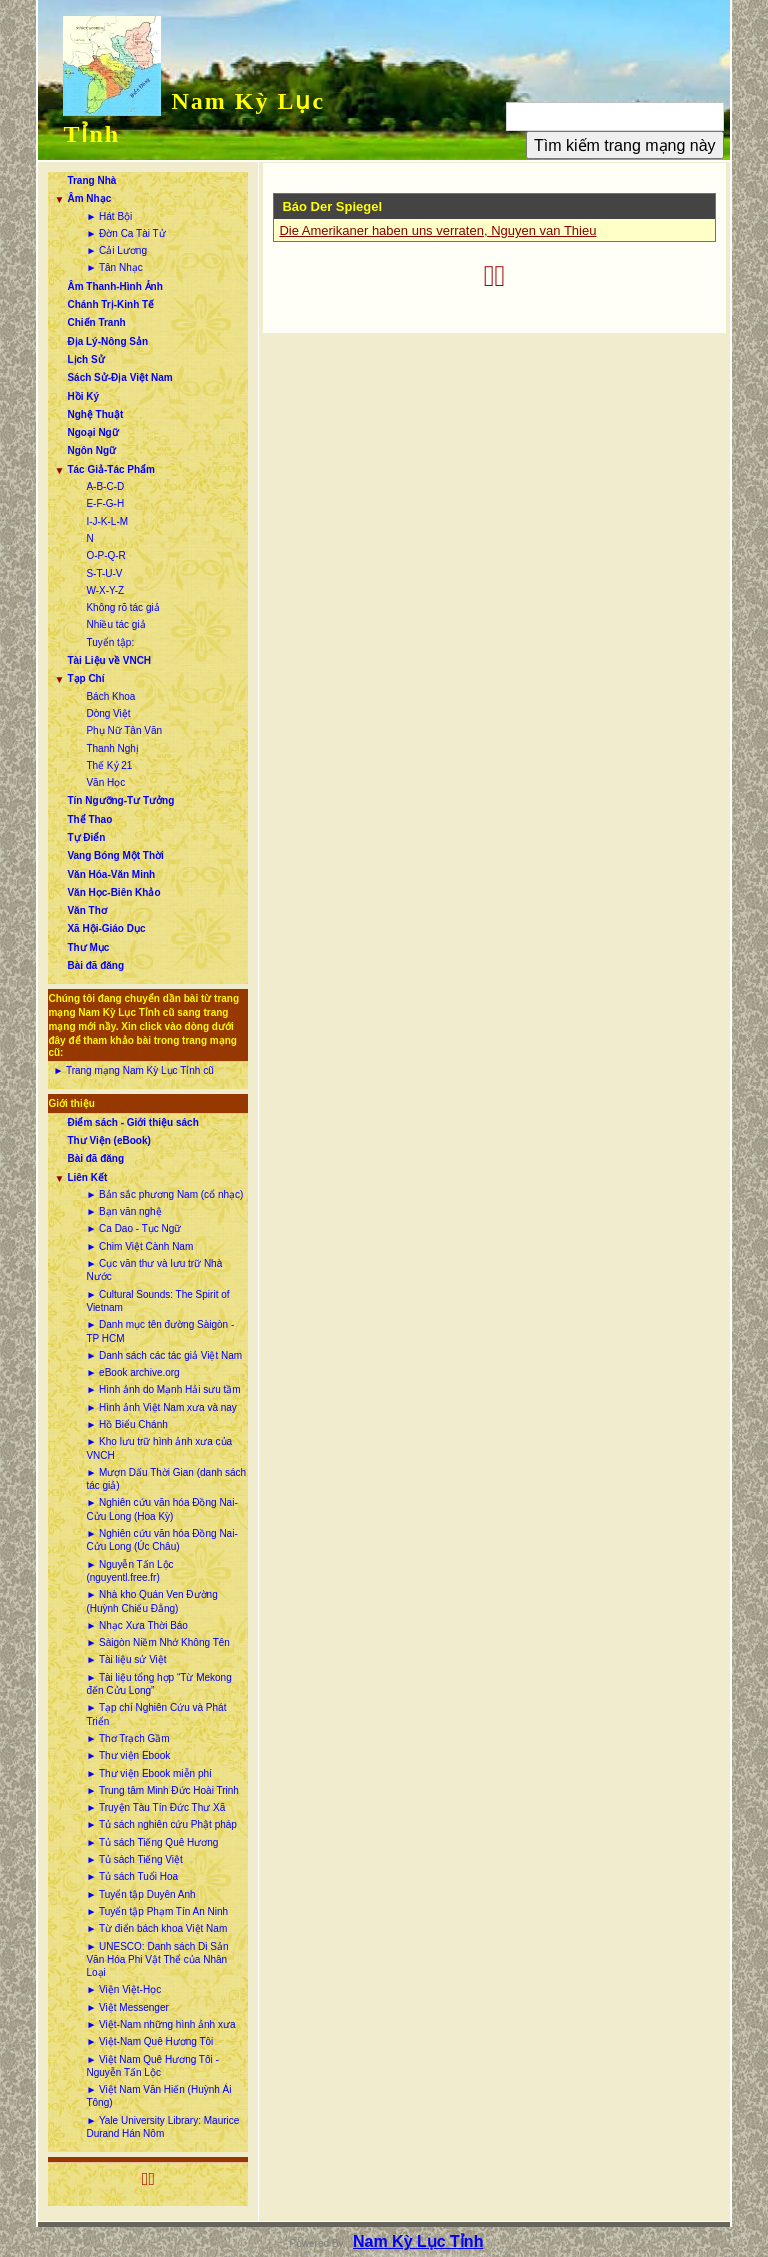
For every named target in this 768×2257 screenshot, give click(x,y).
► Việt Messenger (127, 2007)
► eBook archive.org (132, 1372)
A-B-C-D (105, 486)
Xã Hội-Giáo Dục (106, 928)
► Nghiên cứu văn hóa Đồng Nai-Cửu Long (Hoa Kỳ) (161, 1509)
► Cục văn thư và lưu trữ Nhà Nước (154, 1270)
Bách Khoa (110, 696)
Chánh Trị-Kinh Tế (110, 304)
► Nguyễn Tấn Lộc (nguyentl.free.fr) (129, 1571)
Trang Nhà (91, 180)
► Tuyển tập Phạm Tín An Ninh (157, 1911)
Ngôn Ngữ (91, 450)
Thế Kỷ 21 (109, 765)
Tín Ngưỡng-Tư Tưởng (120, 800)
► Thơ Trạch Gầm (127, 1738)
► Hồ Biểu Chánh (126, 1424)
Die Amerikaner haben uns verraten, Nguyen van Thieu (437, 230)
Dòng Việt (108, 713)
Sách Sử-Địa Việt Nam (119, 377)
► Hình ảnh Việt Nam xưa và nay (161, 1407)
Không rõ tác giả (122, 607)
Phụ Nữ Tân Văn (124, 730)
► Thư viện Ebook (128, 1755)
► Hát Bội (109, 216)
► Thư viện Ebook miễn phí (148, 1773)
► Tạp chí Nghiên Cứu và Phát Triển (156, 1714)
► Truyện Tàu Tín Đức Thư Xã (155, 1807)
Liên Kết (87, 1177)
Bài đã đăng (95, 965)
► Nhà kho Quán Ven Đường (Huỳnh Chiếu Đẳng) (151, 1601)
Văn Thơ (86, 910)
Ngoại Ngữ (92, 432)
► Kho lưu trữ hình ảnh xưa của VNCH (159, 1448)
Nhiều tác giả (115, 624)
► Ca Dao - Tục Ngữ (133, 1228)
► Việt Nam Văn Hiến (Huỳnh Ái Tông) (158, 2096)
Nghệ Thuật (95, 414)
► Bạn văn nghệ (123, 1211)
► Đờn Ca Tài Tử (125, 233)
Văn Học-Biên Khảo (113, 892)
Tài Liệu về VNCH (109, 660)
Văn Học (105, 782)
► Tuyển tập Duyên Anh (140, 1894)
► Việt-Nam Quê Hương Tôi (149, 2041)
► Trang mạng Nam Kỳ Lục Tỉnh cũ (133, 1070)
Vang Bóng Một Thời (115, 855)
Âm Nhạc (89, 198)
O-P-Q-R (105, 555)
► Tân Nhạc (114, 267)
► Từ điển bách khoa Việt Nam (156, 1928)
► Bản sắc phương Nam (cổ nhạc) (164, 1194)
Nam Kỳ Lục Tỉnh (418, 2241)
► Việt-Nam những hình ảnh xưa (160, 2024)
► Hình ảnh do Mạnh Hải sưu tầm (163, 1389)
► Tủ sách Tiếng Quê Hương (152, 1842)
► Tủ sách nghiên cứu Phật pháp (161, 1824)
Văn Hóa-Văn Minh (111, 874)
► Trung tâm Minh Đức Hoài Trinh (162, 1790)
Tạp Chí (85, 678)
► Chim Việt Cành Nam (139, 1246)
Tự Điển (86, 837)
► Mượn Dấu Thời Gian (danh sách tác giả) (166, 1479)
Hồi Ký (83, 396)
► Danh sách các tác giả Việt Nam (164, 1355)
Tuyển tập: (110, 642)
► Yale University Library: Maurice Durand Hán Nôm (162, 2127)
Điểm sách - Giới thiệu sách (132, 1122)
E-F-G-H (105, 503)
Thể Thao (89, 819)
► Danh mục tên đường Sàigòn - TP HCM (160, 1331)
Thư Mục (88, 947)
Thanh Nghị (112, 748)
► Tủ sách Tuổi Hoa (132, 1876)
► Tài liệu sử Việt (126, 1659)
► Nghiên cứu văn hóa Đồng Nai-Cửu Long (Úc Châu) (161, 1540)
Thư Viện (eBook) (108, 1140)
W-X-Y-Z (105, 590)
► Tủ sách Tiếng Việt (134, 1859)
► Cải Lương (116, 250)
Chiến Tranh (96, 322)
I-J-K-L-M (107, 521)
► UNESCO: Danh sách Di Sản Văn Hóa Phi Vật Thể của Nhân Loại (157, 1960)
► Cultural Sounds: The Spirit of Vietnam (157, 1301)
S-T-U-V (104, 573)
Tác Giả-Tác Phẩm (111, 469)
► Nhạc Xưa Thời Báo (137, 1625)
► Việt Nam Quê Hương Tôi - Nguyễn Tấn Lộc (152, 2066)
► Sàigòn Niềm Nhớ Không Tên (157, 1642)
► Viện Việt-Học (123, 1989)
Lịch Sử (85, 359)
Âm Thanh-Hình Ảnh (114, 286)
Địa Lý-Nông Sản (107, 341)
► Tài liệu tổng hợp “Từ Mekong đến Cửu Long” (158, 1684)
